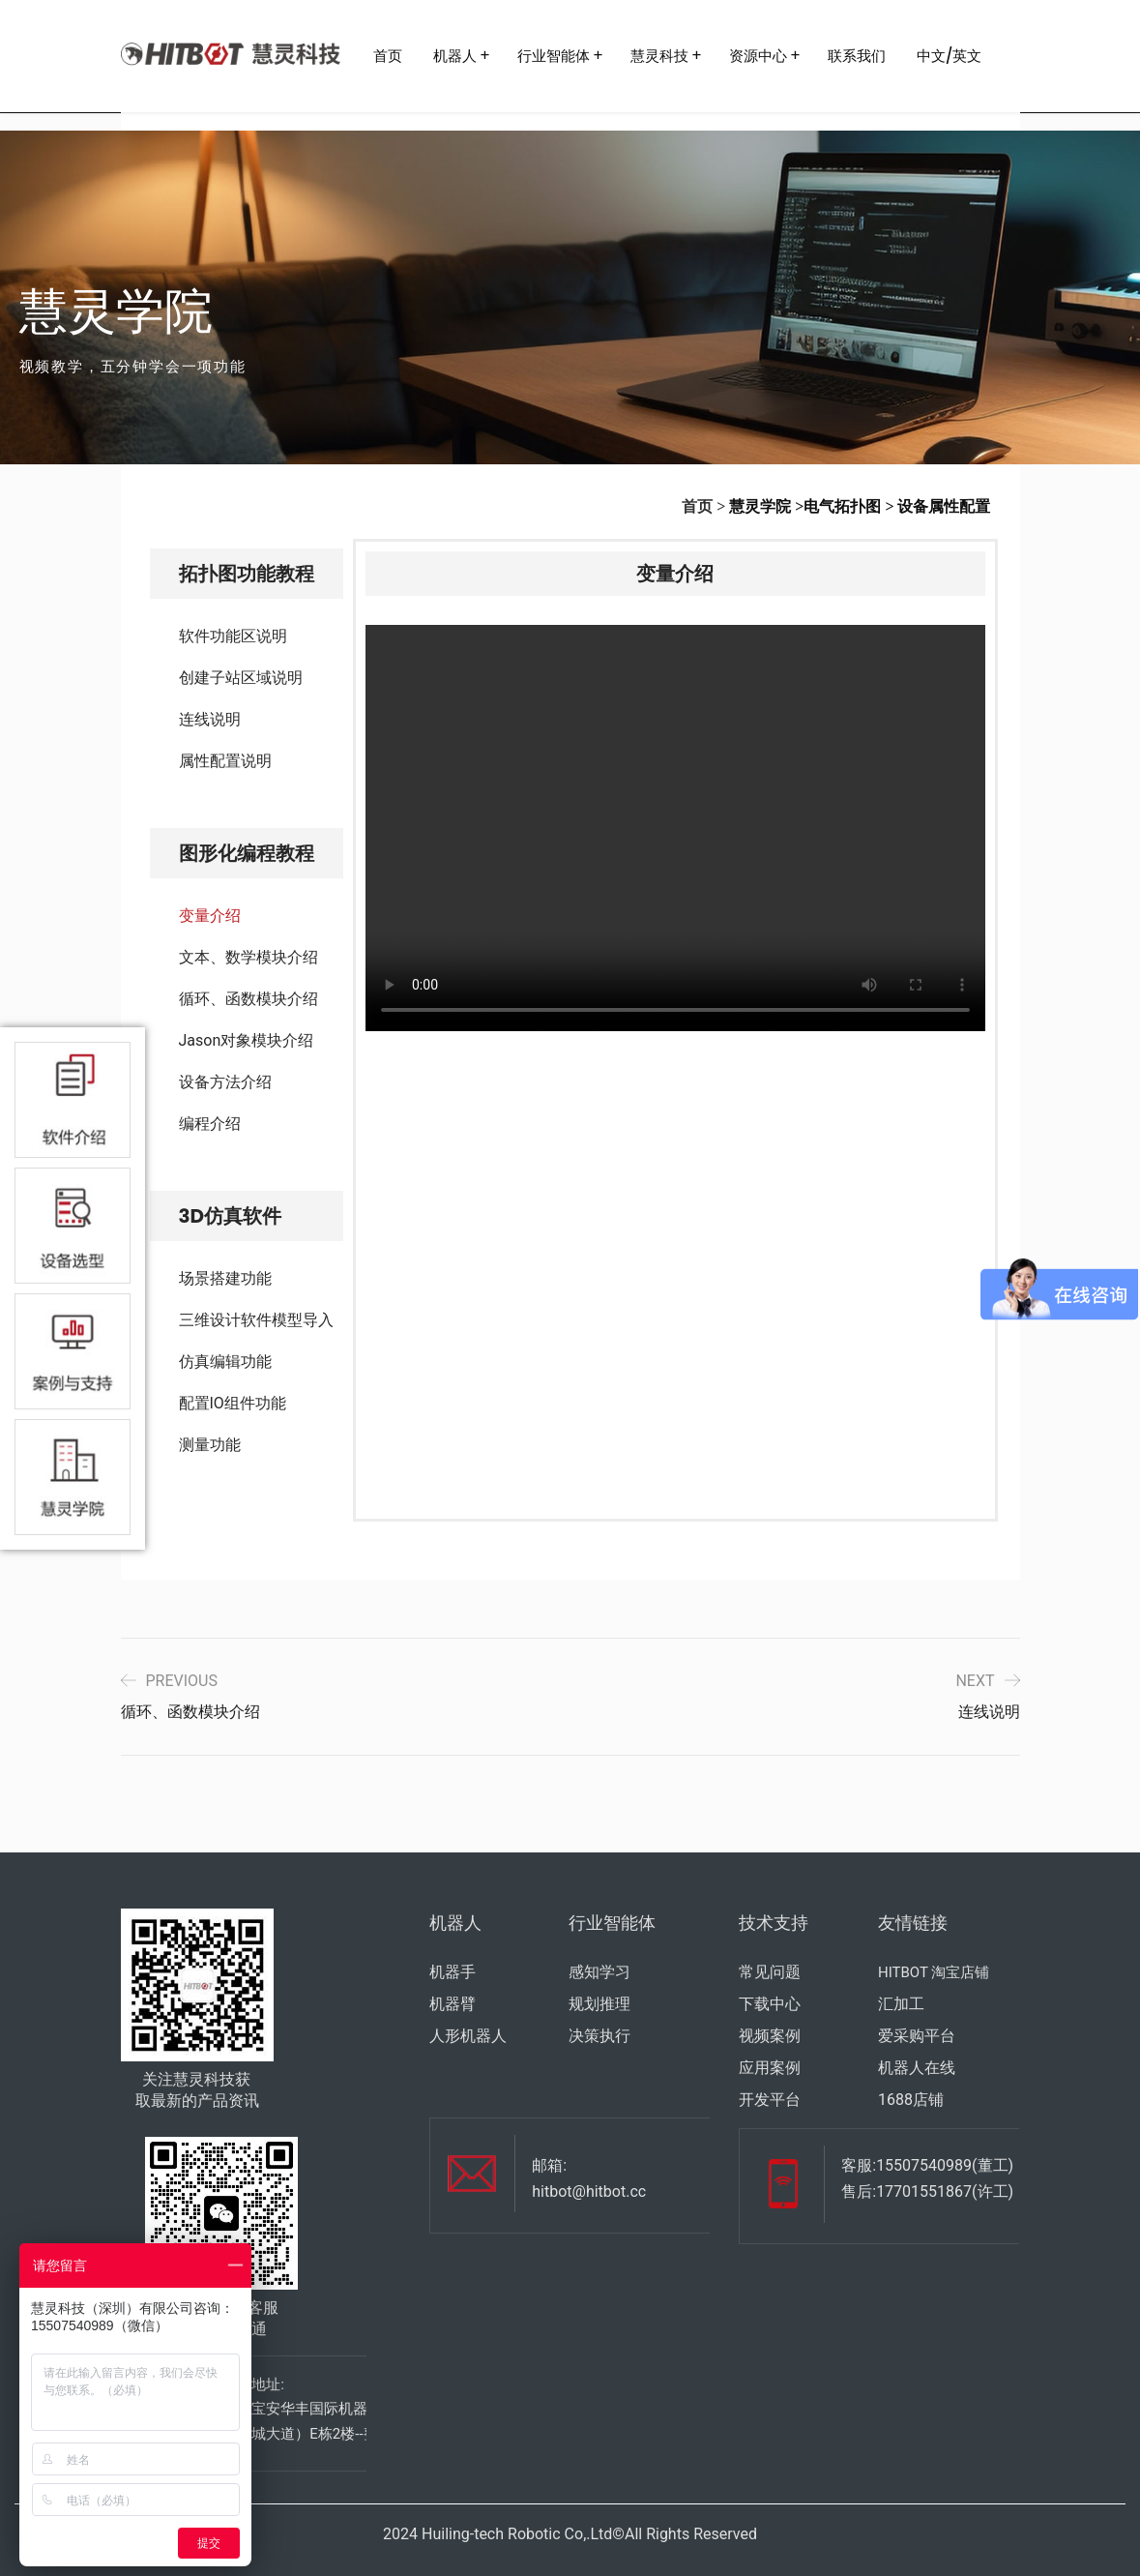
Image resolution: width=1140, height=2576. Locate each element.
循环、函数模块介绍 (248, 999)
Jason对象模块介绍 (246, 1040)
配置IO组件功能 (232, 1403)
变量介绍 (210, 915)
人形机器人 (468, 2036)
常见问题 (770, 1972)
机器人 (455, 55)
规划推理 (599, 2004)
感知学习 (599, 1972)
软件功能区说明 (233, 636)
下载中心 (770, 2004)
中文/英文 (949, 55)
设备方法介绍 (225, 1082)
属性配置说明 (225, 761)
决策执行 (599, 2036)
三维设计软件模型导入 (256, 1320)
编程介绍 (210, 1123)
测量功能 (210, 1445)
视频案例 (770, 2036)
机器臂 (452, 2004)
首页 (387, 55)
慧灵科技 (659, 55)
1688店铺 (911, 2099)
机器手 (452, 1972)
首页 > (703, 506)
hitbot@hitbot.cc (589, 2191)
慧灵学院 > (766, 506)
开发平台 (770, 2099)
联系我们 (857, 55)
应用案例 (770, 2067)
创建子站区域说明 (241, 677)
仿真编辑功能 (225, 1361)
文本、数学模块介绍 (248, 957)
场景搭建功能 (225, 1278)
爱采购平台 (916, 2036)
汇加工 (901, 2004)
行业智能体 (553, 55)
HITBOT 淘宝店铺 (933, 1972)
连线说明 (210, 719)
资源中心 (758, 55)
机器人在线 (916, 2067)
